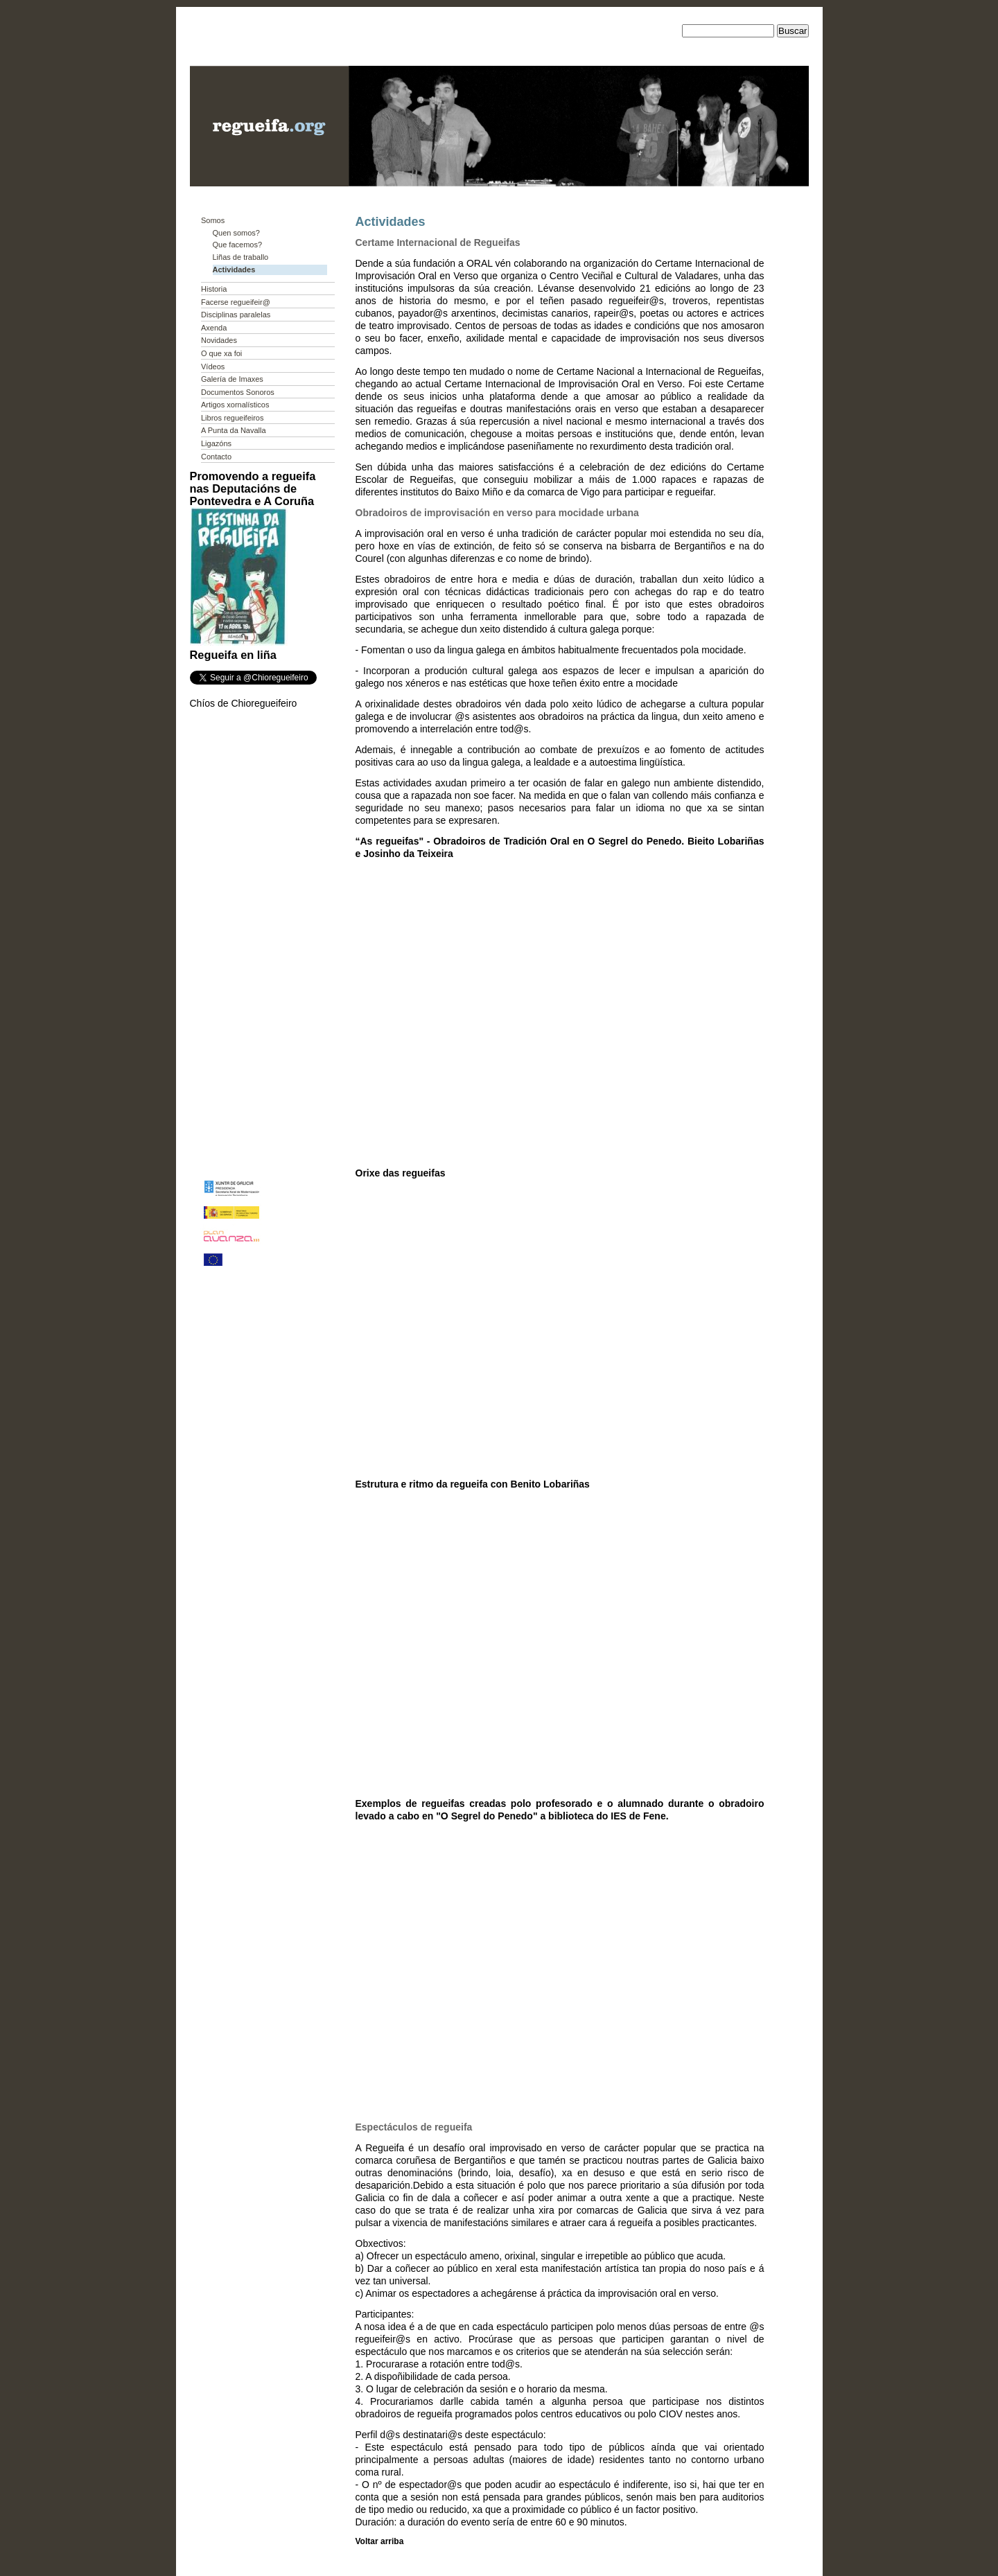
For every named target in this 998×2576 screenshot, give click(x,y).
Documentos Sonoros (237, 392)
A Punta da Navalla (233, 430)
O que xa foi (221, 353)
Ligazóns (216, 443)
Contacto (216, 456)
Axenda (214, 328)
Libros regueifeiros (232, 418)
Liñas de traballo (241, 257)
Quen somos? (236, 233)
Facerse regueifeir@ (235, 302)
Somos (213, 220)
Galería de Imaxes (232, 379)
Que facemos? (238, 244)
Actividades (234, 269)
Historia (214, 289)
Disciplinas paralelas (235, 314)
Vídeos (213, 366)
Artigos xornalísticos (235, 404)
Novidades (219, 340)
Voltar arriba (380, 2541)
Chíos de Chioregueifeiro (243, 703)
